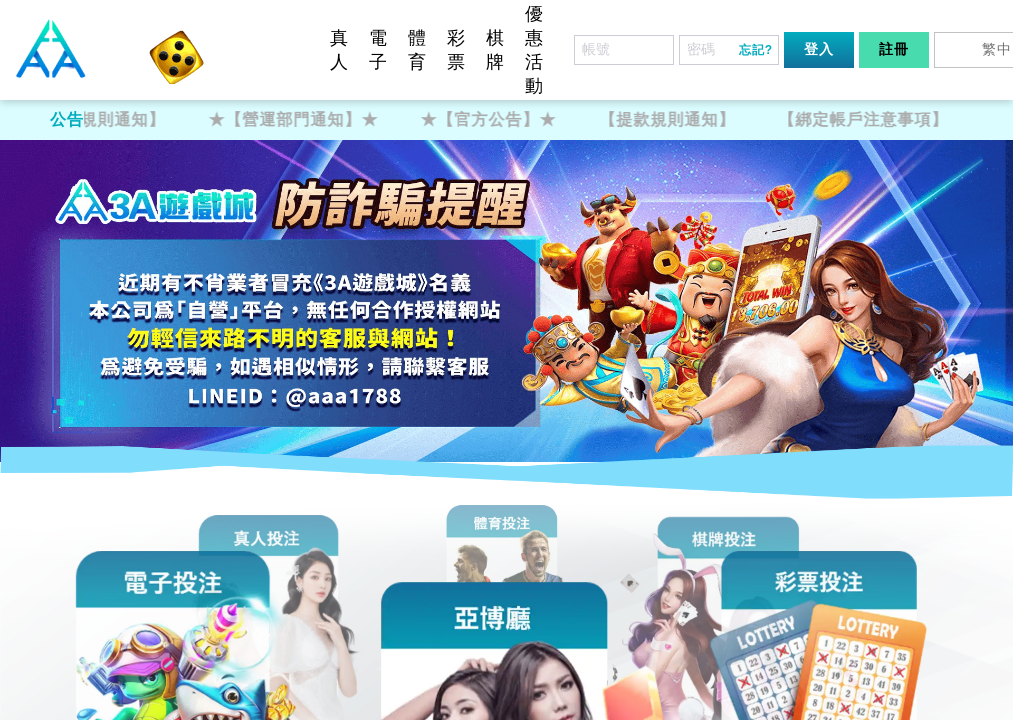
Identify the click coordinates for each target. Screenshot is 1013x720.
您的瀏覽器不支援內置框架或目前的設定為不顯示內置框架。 (506, 360)
